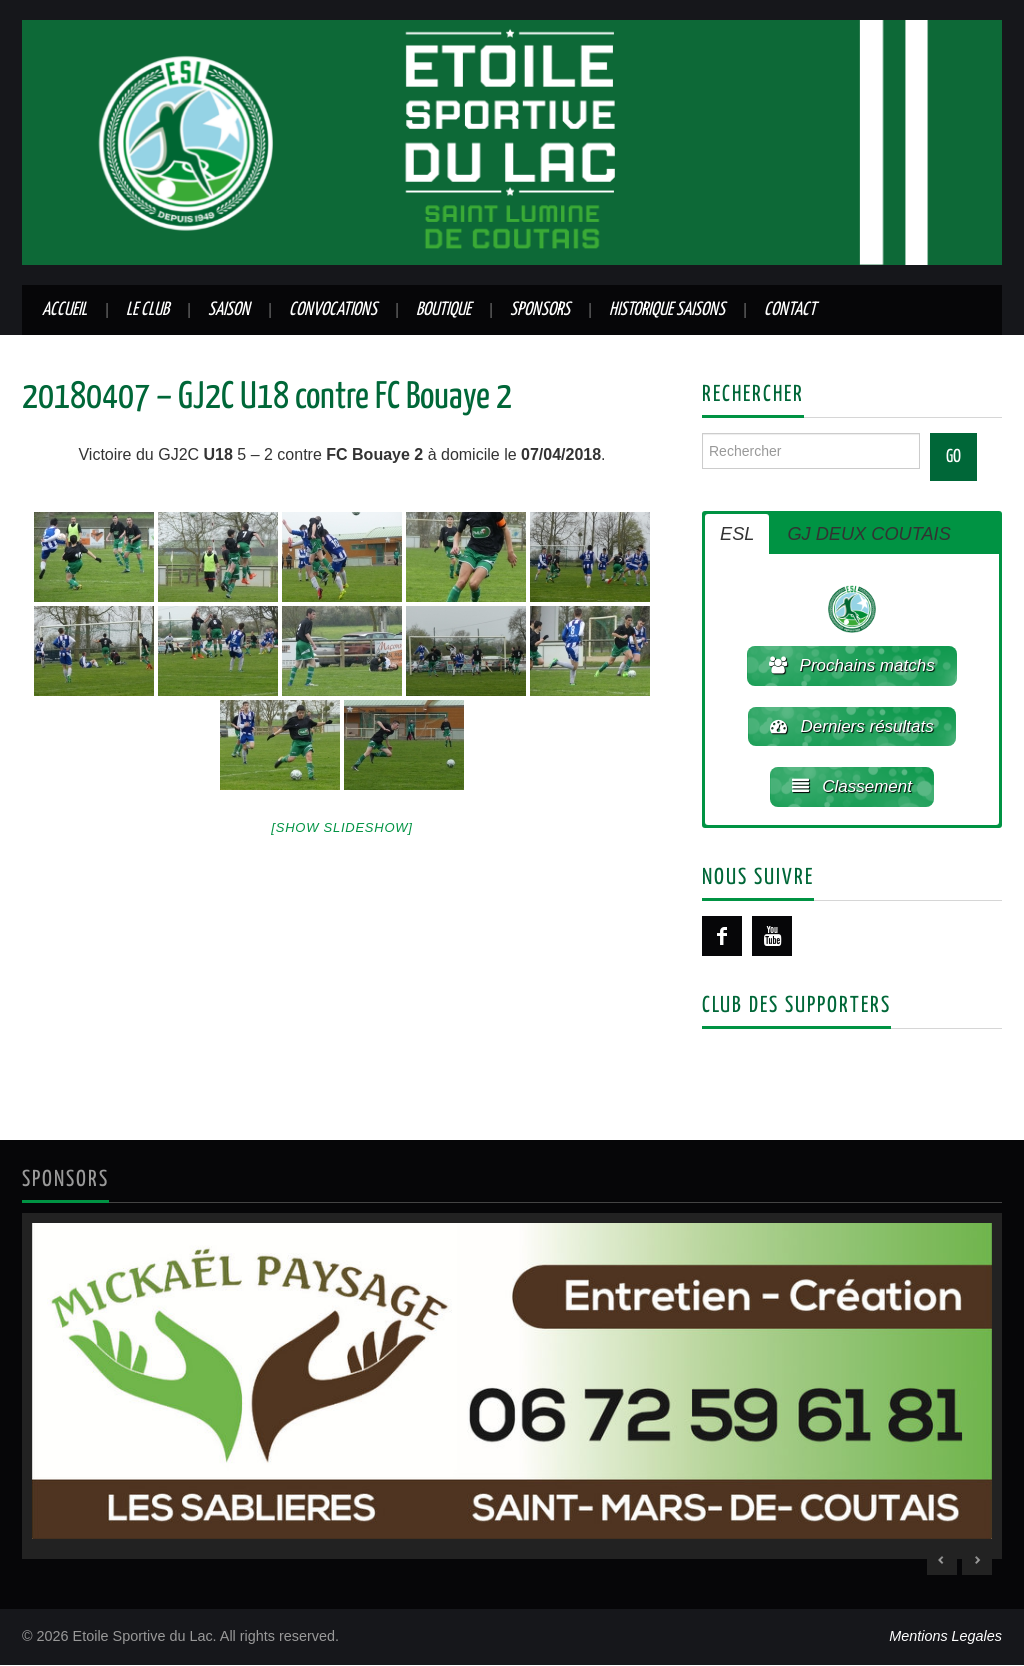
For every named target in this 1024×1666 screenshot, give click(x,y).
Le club (147, 310)
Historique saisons (667, 310)
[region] (512, 1387)
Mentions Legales (945, 1637)
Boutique (443, 310)
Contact (790, 310)
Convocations (333, 310)
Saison (229, 310)
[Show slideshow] (341, 827)
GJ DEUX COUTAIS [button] (868, 534)
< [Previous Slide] (942, 1561)
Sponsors (540, 310)
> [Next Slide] (977, 1561)
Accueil (64, 310)
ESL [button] (737, 534)
